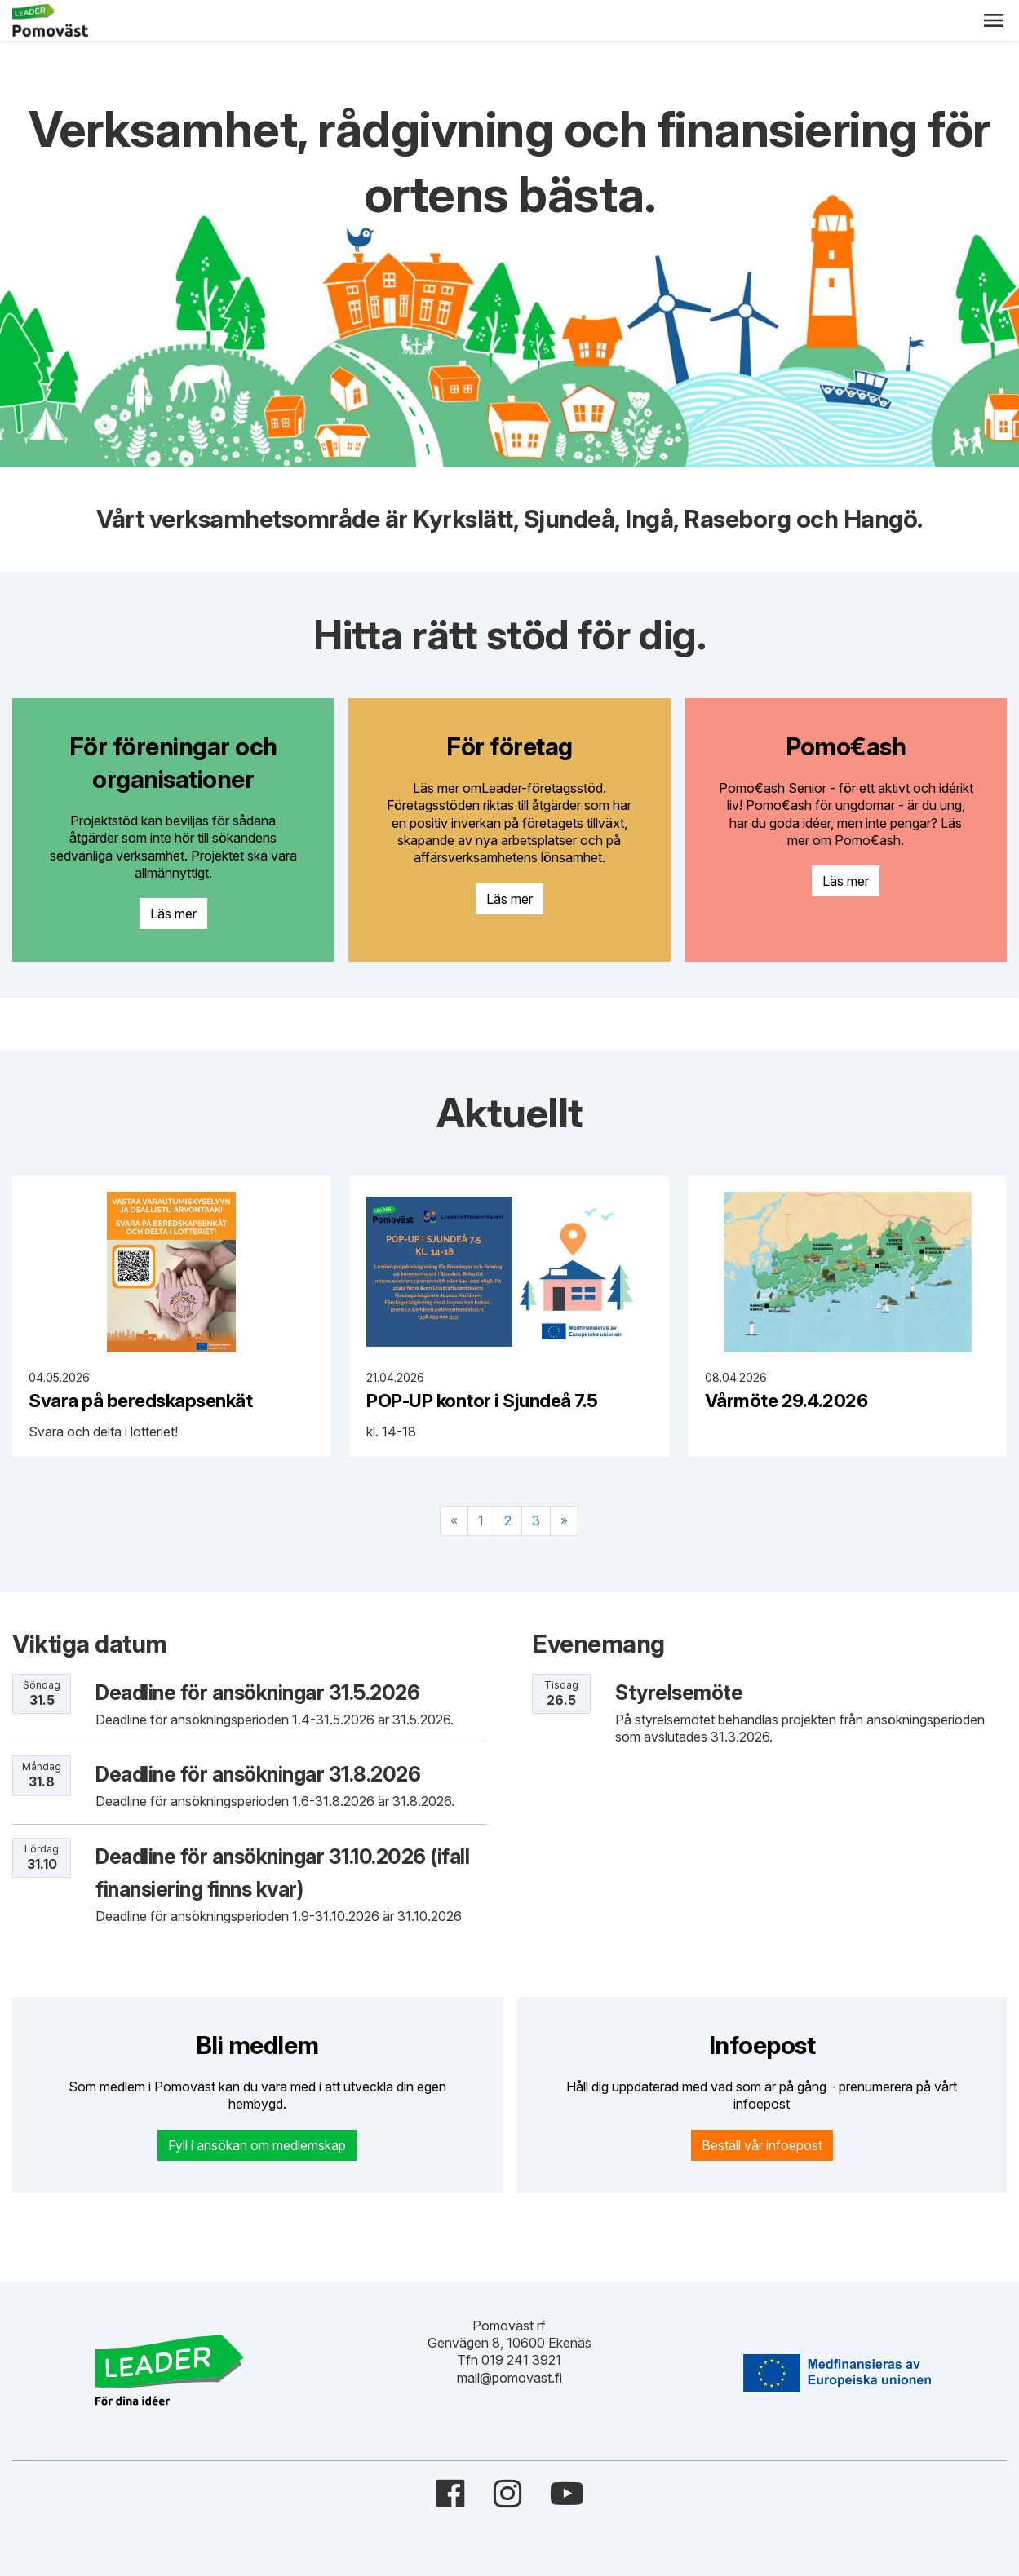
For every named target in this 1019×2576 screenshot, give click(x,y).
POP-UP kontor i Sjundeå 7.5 (482, 1400)
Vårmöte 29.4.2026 (786, 1400)
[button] (994, 20)
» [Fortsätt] (564, 1520)
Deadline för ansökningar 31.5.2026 (257, 1692)
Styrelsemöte (678, 1692)
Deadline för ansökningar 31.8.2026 (257, 1774)
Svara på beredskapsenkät (140, 1400)
